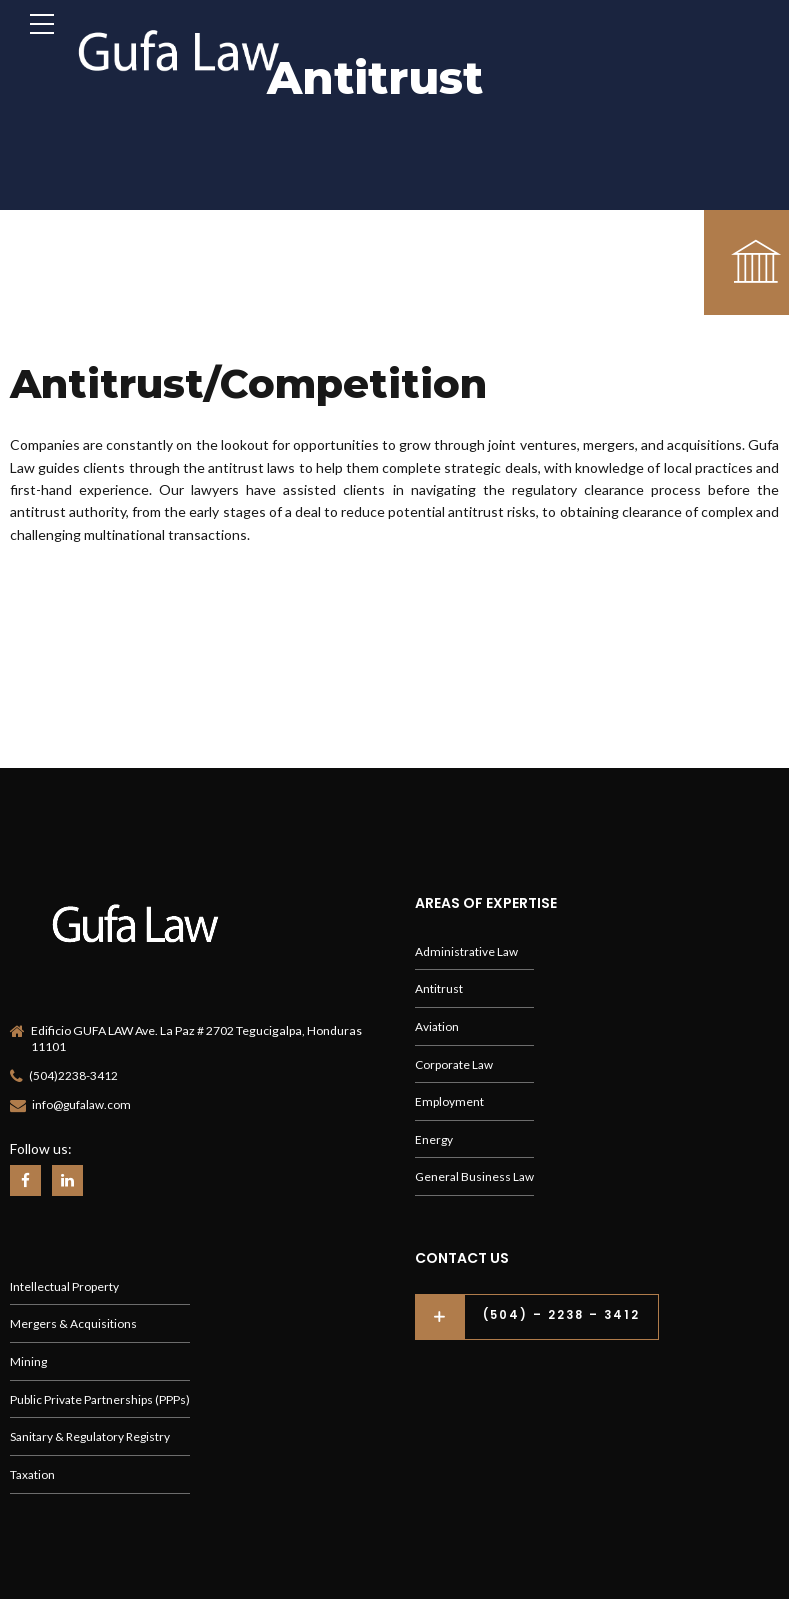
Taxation (33, 1478)
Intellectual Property (65, 1286)
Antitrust (439, 984)
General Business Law (476, 1176)
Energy (434, 1137)
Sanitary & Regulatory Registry (93, 1439)
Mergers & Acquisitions (74, 1324)
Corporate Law (455, 1061)
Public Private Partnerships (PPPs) (101, 1401)
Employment (449, 1099)
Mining (29, 1363)
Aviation (437, 1022)
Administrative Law (467, 945)
